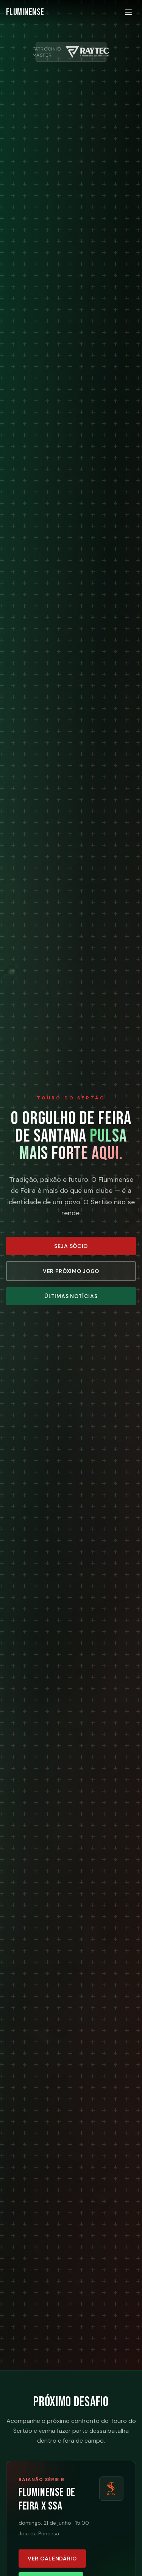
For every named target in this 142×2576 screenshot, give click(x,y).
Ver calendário (52, 2558)
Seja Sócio (71, 1246)
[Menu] (128, 12)
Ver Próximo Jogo (71, 1271)
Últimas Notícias (70, 1296)
